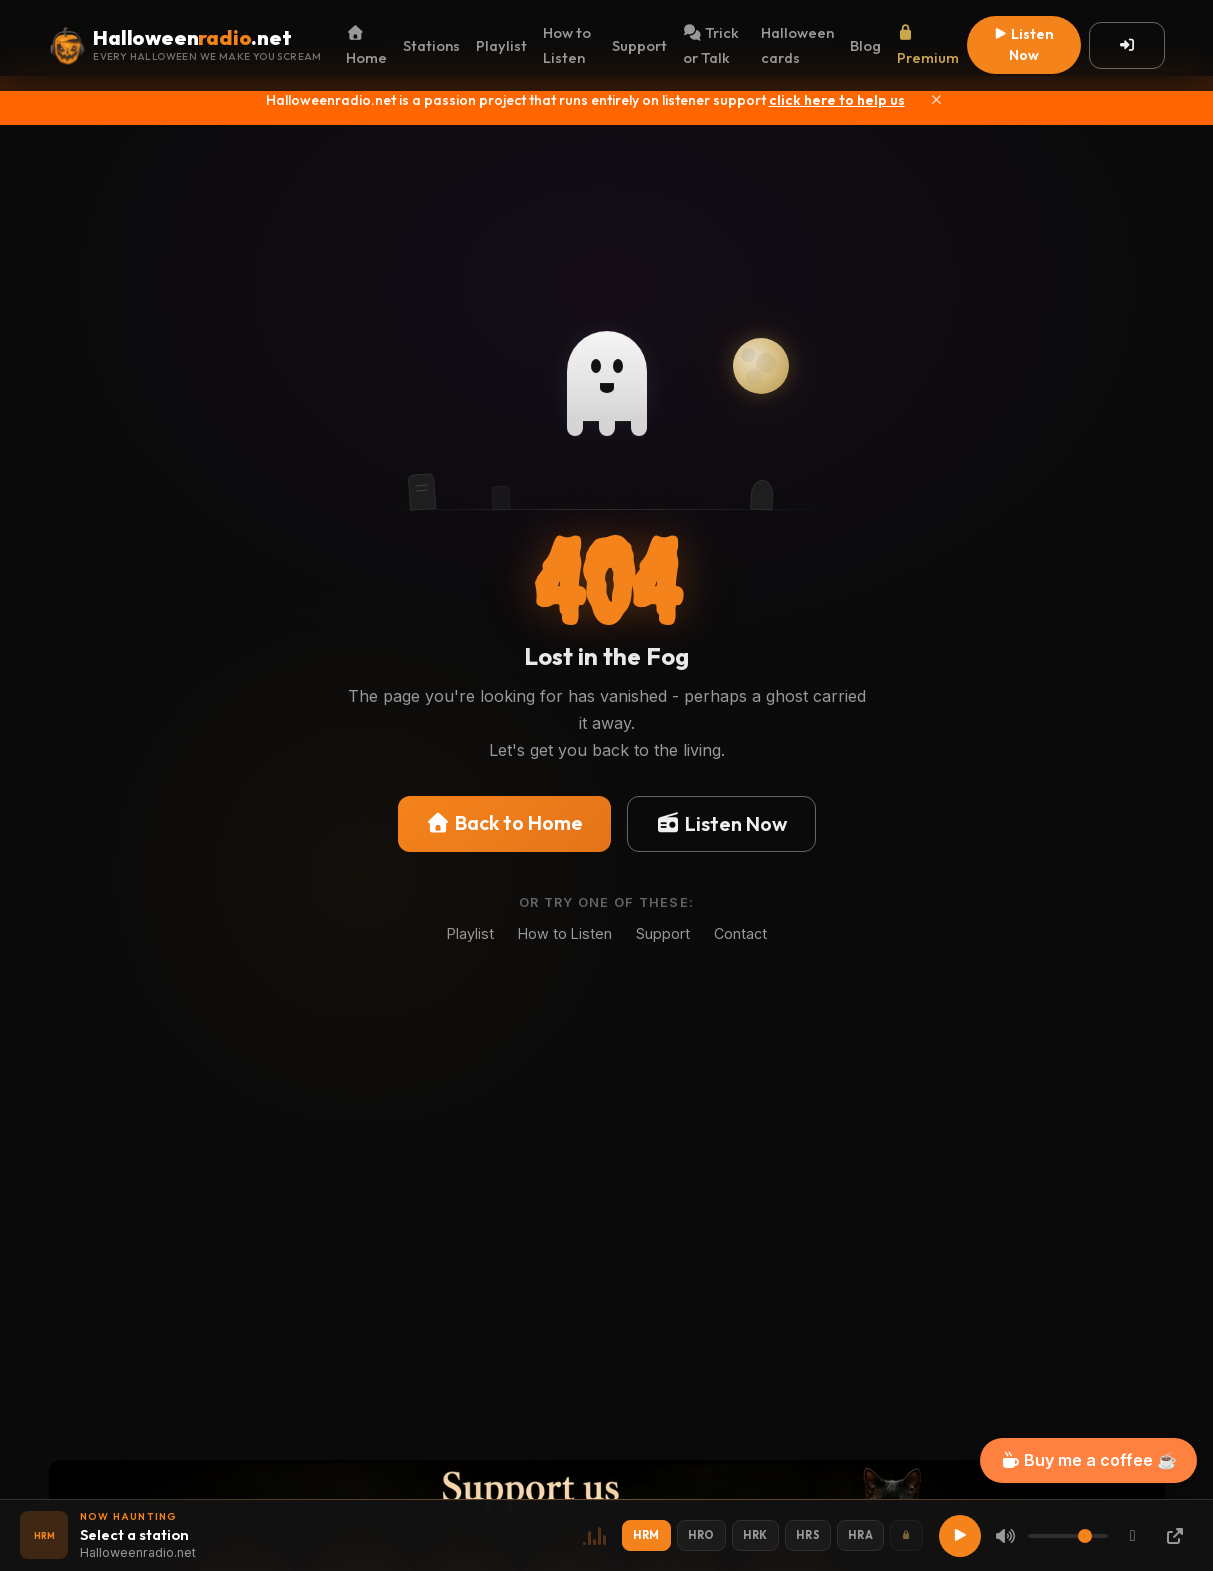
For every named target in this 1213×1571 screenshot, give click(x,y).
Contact (740, 933)
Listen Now (1023, 44)
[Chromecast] (1133, 1536)
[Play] (960, 1536)
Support (639, 45)
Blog (865, 45)
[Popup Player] (1175, 1536)
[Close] (936, 100)
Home (366, 46)
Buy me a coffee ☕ (1088, 1460)
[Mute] (1005, 1536)
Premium (928, 46)
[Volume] (1068, 1536)
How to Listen (567, 45)
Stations (431, 45)
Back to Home (504, 822)
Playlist (501, 45)
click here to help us (837, 100)
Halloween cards (797, 45)
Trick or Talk (710, 45)
